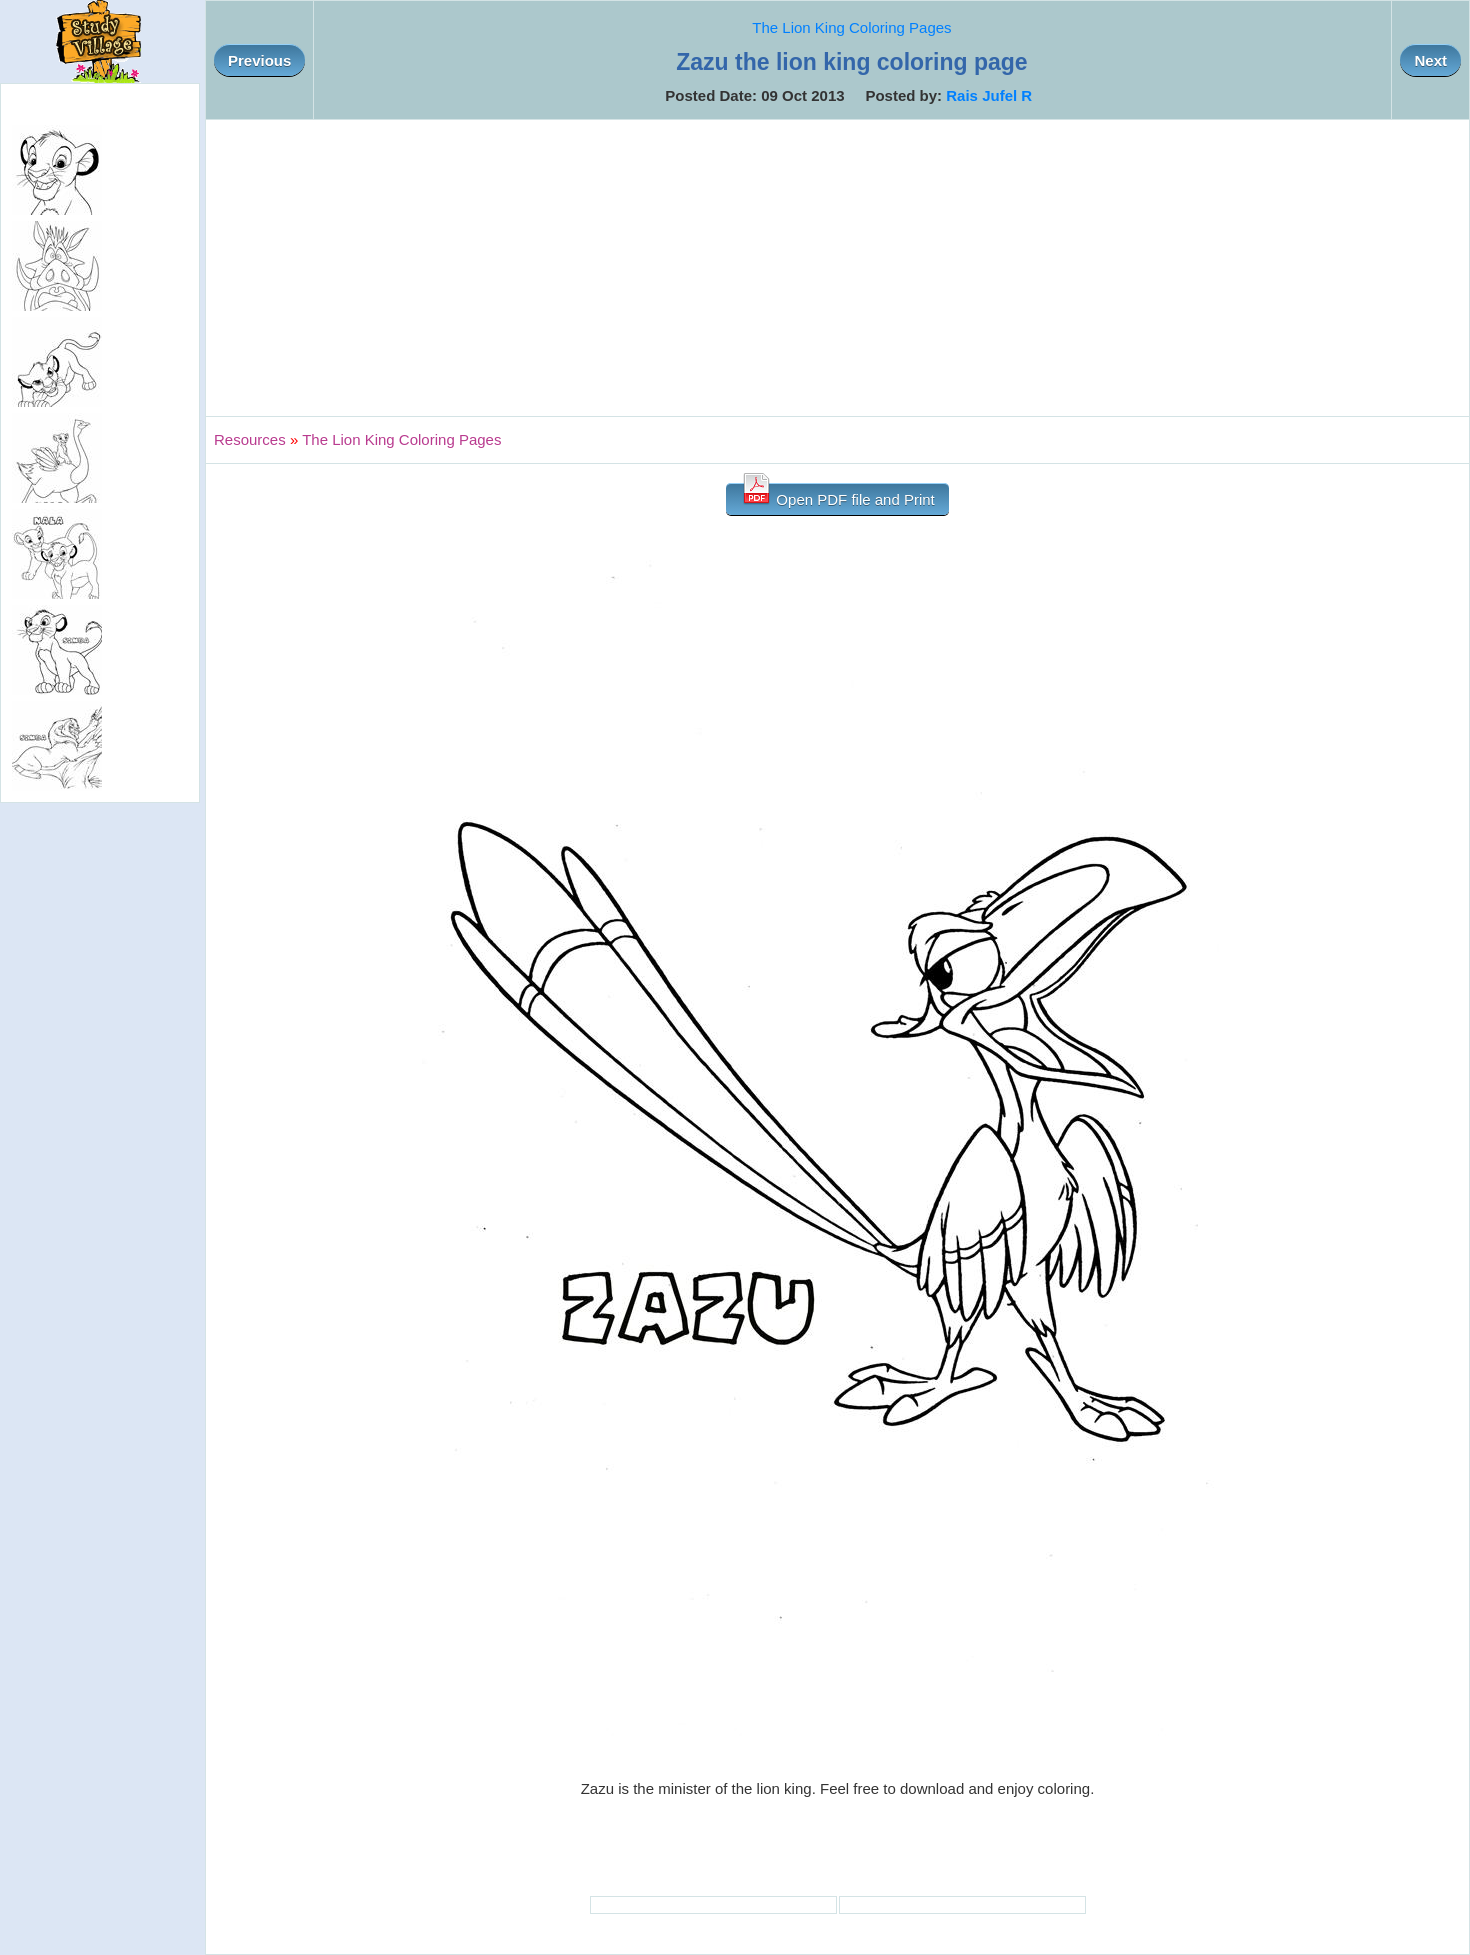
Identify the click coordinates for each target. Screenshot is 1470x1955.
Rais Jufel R (989, 95)
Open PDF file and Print (837, 495)
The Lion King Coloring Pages (851, 27)
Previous (259, 60)
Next (1430, 60)
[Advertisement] (838, 268)
